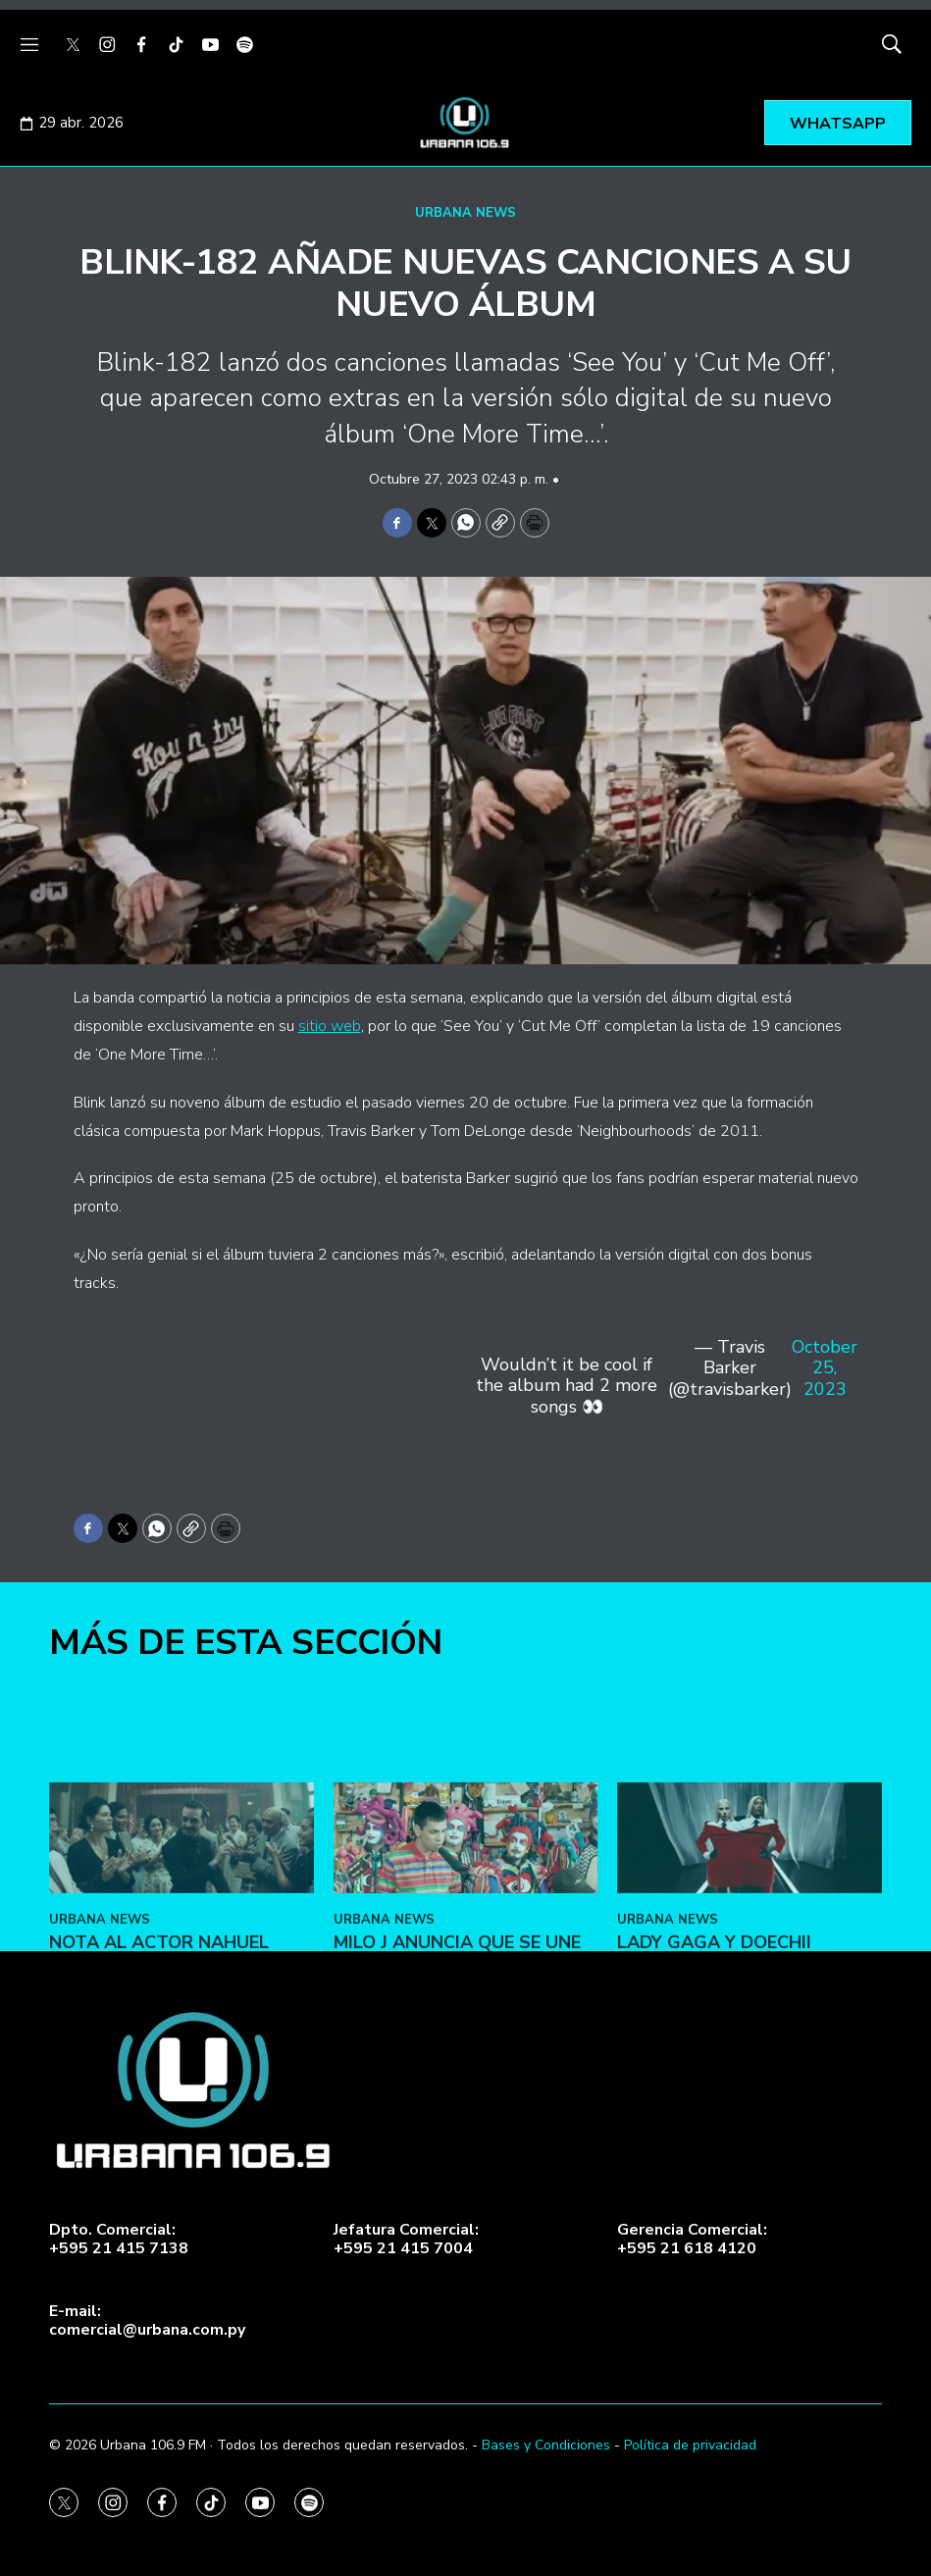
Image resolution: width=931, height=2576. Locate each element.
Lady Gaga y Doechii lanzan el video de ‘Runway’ (714, 2080)
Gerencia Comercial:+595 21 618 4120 (692, 2239)
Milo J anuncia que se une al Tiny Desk (457, 2069)
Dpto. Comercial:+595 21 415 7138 (118, 2239)
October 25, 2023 (824, 1369)
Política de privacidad (690, 2445)
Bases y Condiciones (546, 2445)
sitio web (329, 1026)
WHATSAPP (838, 123)
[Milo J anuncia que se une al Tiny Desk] (466, 1954)
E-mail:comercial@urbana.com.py (147, 2321)
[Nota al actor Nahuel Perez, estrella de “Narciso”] (181, 1954)
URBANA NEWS (465, 213)
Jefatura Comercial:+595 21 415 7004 (406, 2239)
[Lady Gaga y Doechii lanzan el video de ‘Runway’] (749, 1954)
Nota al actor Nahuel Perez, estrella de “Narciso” (159, 2080)
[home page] (466, 122)
